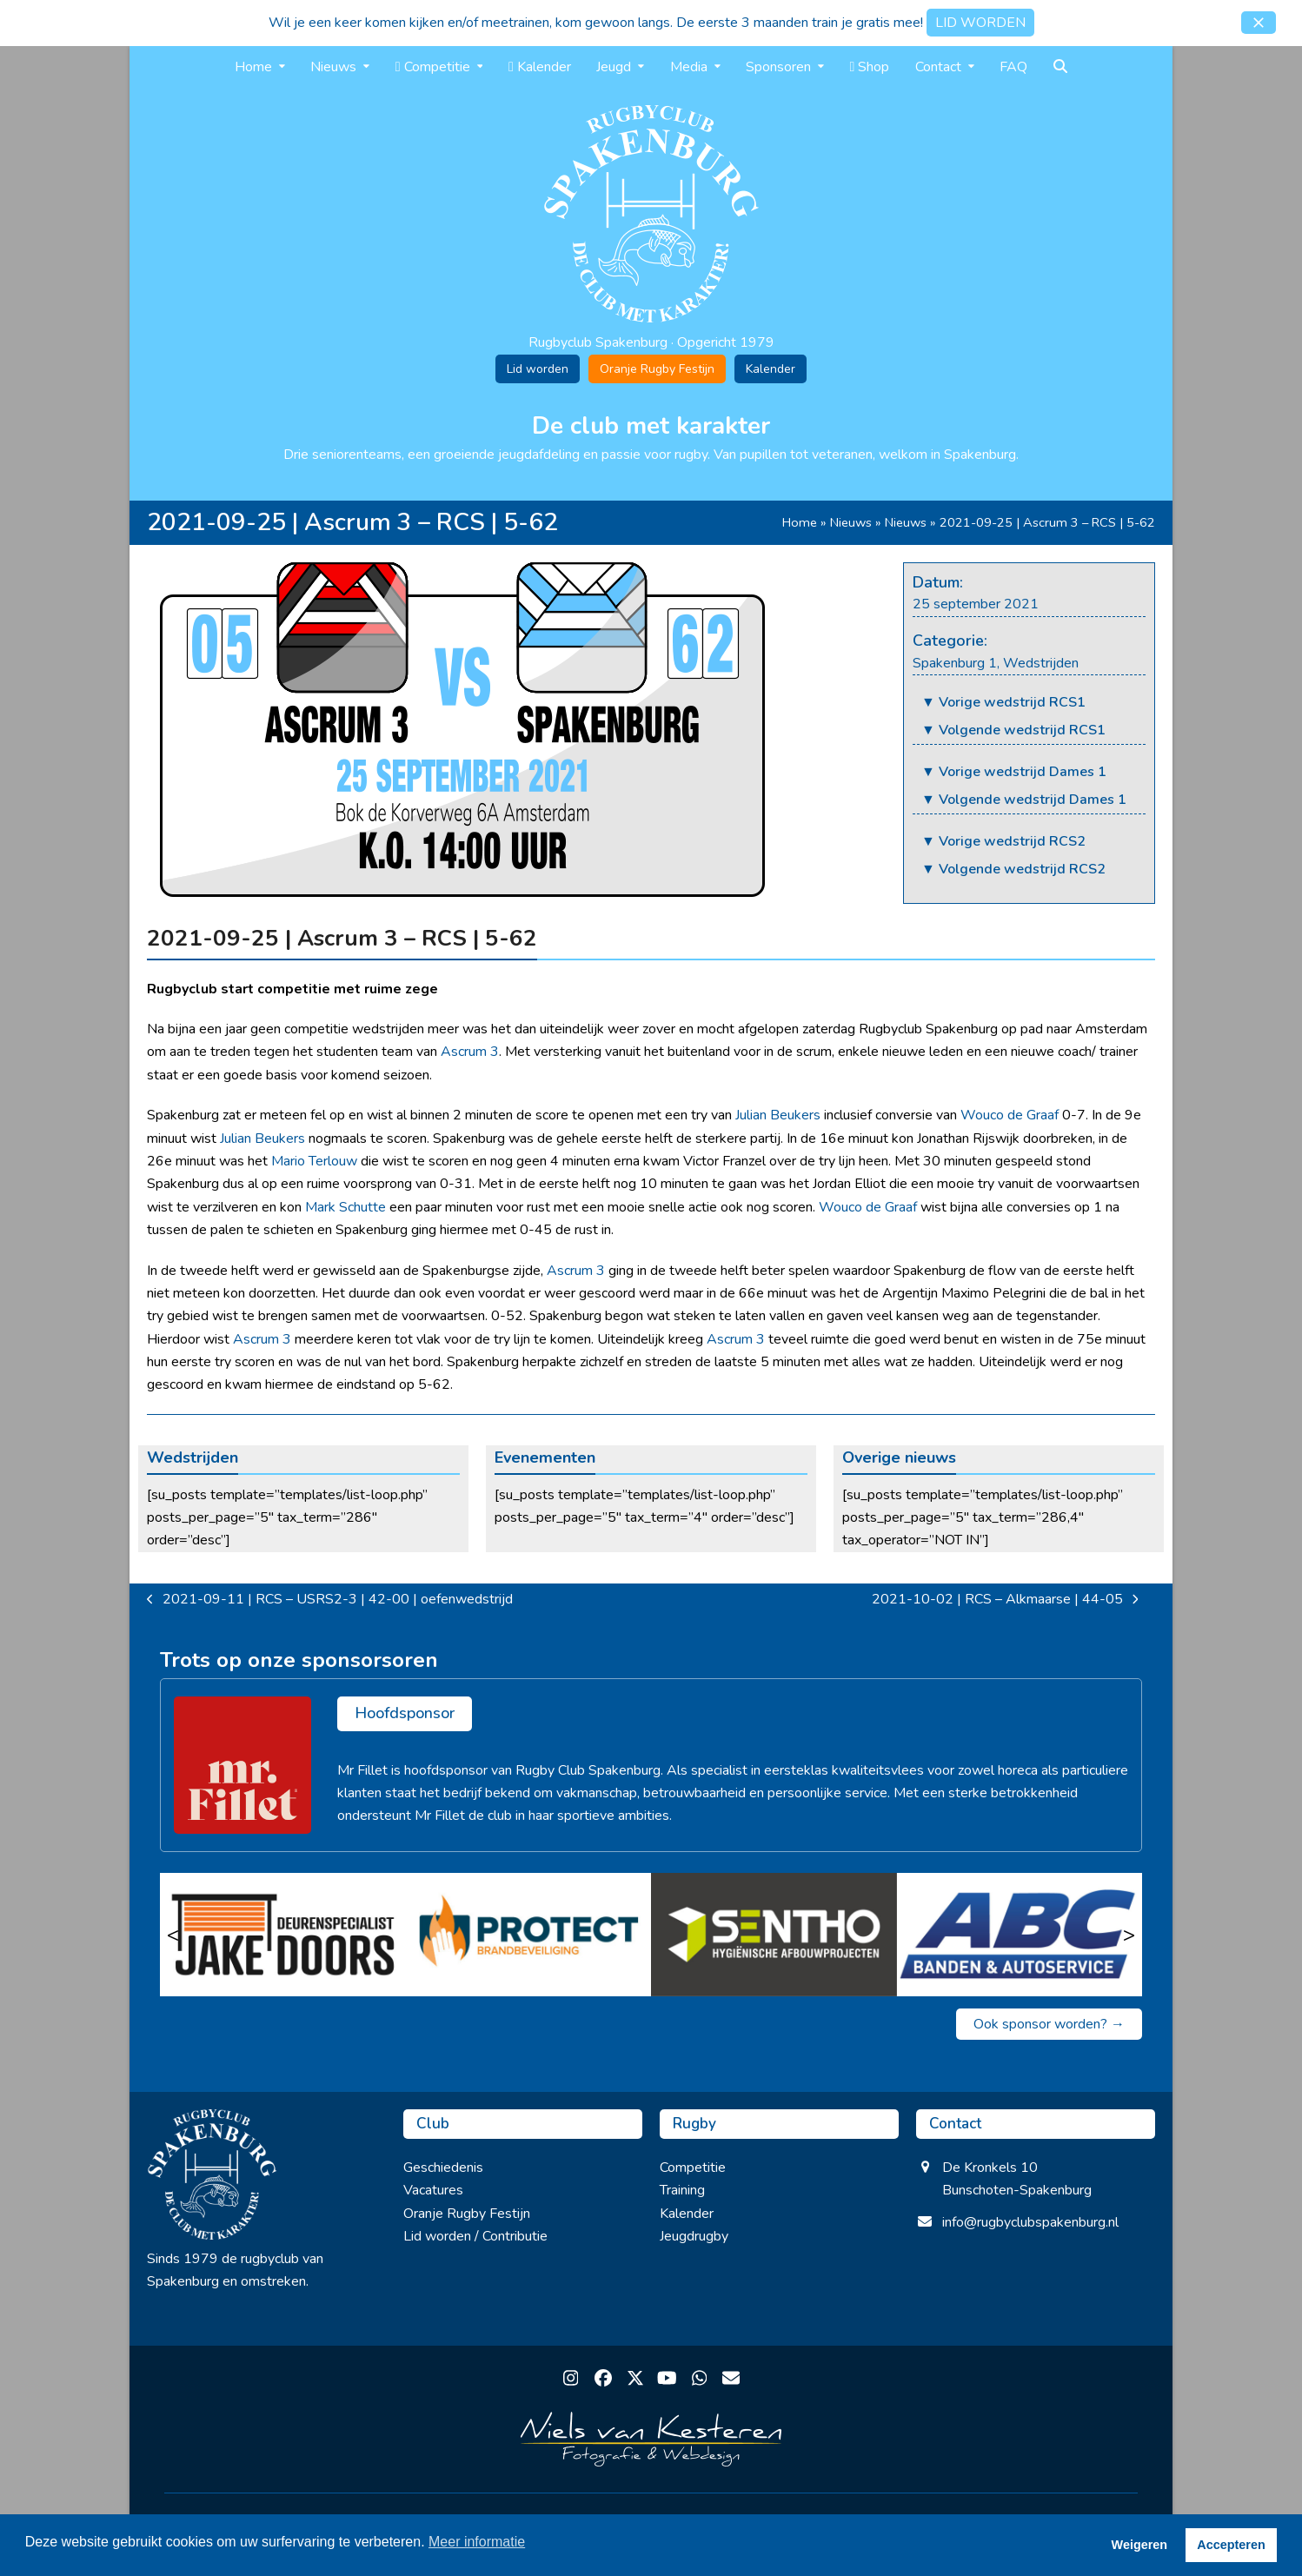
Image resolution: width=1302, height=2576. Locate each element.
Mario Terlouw (314, 1161)
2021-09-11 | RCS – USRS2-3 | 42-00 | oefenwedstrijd (330, 1600)
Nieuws (851, 522)
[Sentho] (774, 1934)
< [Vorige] (173, 1934)
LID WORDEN (980, 22)
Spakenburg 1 (955, 663)
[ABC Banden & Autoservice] (1020, 1934)
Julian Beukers (777, 1115)
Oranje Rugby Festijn (657, 369)
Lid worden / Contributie (475, 2236)
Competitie (693, 2167)
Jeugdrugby (694, 2236)
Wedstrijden (1041, 663)
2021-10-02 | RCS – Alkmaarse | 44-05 (1005, 1600)
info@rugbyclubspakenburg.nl (1030, 2222)
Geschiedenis (443, 2167)
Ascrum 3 (470, 1051)
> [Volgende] (1129, 1934)
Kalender (770, 369)
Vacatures (433, 2190)
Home (799, 522)
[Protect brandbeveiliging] (529, 1934)
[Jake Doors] (283, 1934)
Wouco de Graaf (1009, 1115)
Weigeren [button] (1140, 2545)
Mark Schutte (345, 1207)
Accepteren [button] (1231, 2545)
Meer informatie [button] (476, 2541)
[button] (1258, 22)
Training (682, 2190)
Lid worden (537, 369)
